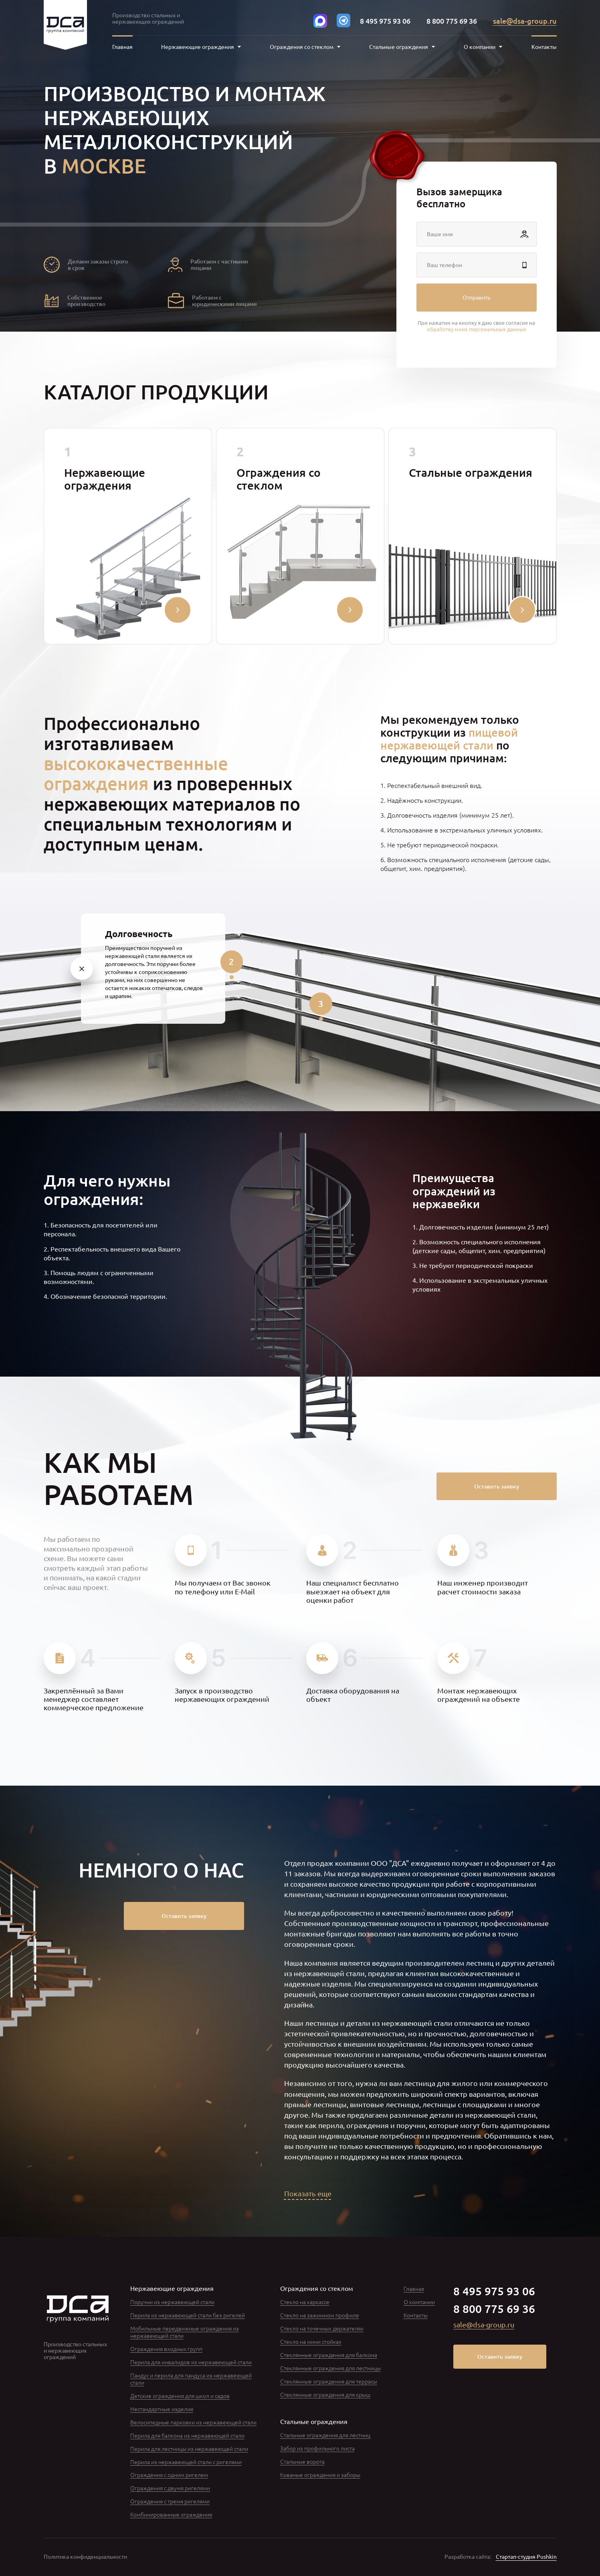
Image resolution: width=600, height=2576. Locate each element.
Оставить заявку (496, 1486)
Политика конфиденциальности (85, 2557)
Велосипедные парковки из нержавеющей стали (193, 2422)
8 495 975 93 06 (385, 20)
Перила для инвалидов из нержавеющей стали (191, 2362)
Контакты (544, 47)
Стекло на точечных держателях (322, 2328)
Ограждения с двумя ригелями (170, 2488)
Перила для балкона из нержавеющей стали (187, 2435)
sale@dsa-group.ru (525, 20)
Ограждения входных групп (166, 2349)
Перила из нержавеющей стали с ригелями (186, 2462)
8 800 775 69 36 (451, 20)
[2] (231, 961)
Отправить (476, 297)
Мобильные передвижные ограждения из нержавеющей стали (184, 2331)
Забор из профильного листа (317, 2448)
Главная (122, 47)
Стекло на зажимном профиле (319, 2315)
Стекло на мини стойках (310, 2341)
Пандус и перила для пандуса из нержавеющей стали (191, 2378)
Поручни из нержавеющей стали (172, 2302)
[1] (82, 968)
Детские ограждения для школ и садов (180, 2396)
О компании (419, 2302)
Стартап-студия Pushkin (526, 2557)
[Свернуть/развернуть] (178, 610)
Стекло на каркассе (304, 2302)
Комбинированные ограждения (171, 2514)
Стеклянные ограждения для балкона (328, 2355)
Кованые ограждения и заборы (320, 2475)
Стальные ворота (302, 2461)
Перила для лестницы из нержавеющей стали (189, 2448)
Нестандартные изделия (161, 2409)
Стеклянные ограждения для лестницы (330, 2368)
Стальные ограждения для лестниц (325, 2435)
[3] (320, 1003)
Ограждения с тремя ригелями (170, 2501)
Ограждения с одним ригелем (169, 2475)
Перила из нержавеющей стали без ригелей (187, 2315)
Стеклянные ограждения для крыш (325, 2394)
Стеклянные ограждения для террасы (328, 2381)
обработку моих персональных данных (476, 329)
